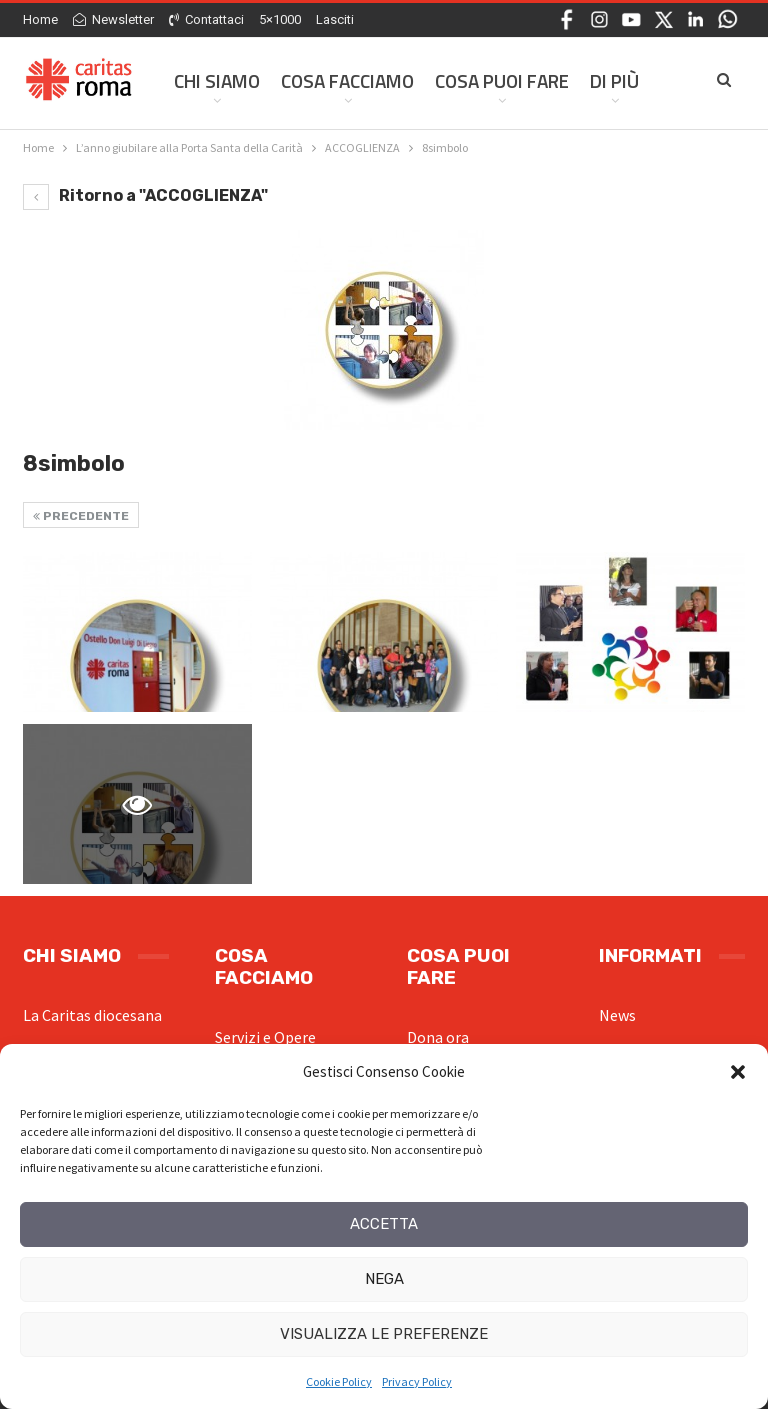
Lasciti (335, 19)
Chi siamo (217, 80)
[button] (738, 1072)
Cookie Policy (339, 1381)
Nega (384, 1279)
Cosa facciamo (347, 80)
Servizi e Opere (265, 1037)
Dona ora (438, 1037)
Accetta (384, 1224)
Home (40, 19)
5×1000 (280, 19)
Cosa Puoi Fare (502, 80)
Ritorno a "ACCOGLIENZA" (145, 195)
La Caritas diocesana (92, 1015)
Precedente (81, 516)
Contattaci (206, 19)
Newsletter (113, 19)
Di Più (614, 80)
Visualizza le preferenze (384, 1334)
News (617, 1015)
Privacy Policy (417, 1381)
